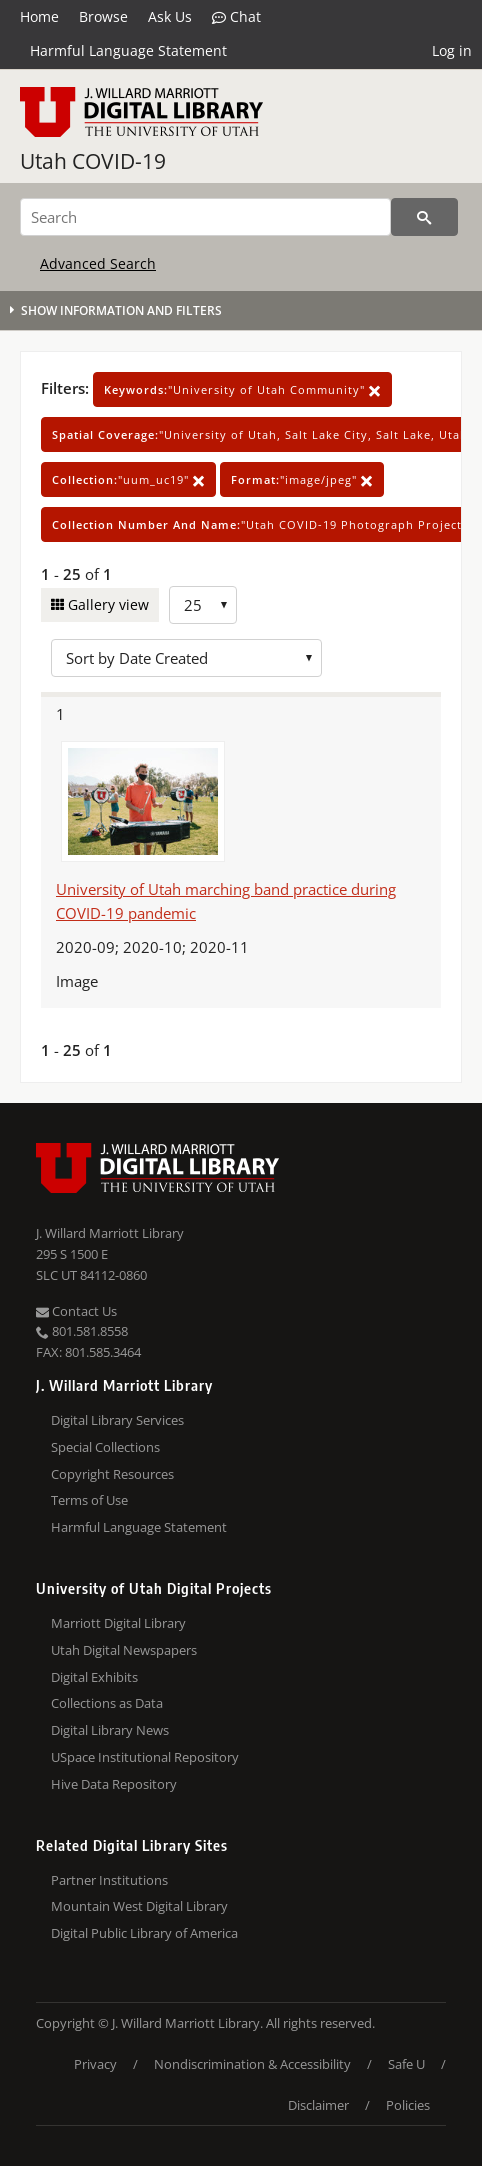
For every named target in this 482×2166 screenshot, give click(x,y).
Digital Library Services (117, 1420)
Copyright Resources (112, 1474)
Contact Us (76, 1311)
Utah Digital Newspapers (124, 1650)
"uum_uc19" (128, 479)
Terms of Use (89, 1500)
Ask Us (170, 16)
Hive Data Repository (114, 1784)
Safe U (406, 2064)
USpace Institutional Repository (145, 1757)
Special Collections (105, 1447)
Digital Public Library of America (144, 1933)
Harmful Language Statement (128, 50)
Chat (236, 17)
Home (39, 16)
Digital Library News (110, 1730)
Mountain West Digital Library (139, 1906)
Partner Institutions (109, 1880)
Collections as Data (107, 1703)
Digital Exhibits (94, 1677)
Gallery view (106, 604)
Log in (452, 50)
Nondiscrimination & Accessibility (252, 2064)
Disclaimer (318, 2105)
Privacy (95, 2064)
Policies (408, 2105)
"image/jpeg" (302, 479)
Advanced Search (98, 263)
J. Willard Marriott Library (110, 1233)
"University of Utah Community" (242, 389)
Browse (103, 16)
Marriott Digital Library (118, 1623)
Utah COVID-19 (93, 161)
